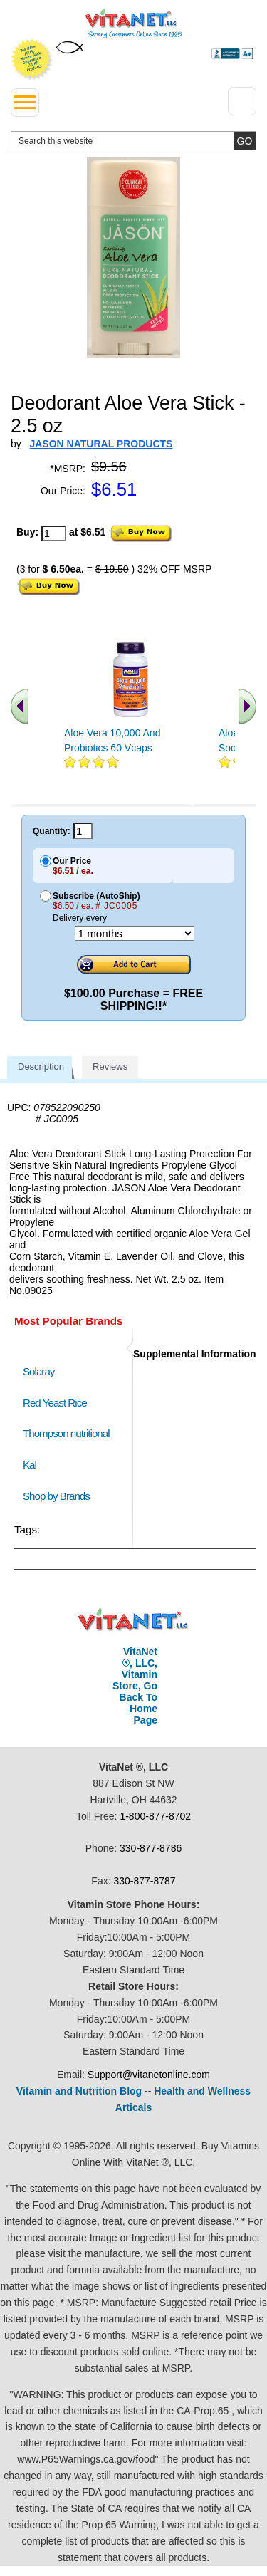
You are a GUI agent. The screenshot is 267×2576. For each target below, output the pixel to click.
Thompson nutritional (66, 1433)
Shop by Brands (59, 1496)
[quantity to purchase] (53, 533)
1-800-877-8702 (155, 1816)
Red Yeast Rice (55, 1403)
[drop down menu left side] (25, 102)
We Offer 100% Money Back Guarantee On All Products (32, 59)
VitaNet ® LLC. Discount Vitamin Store (133, 1620)
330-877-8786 (151, 1848)
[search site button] (245, 141)
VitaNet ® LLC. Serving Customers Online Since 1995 (133, 23)
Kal (29, 1465)
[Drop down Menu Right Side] (242, 101)
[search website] (133, 141)
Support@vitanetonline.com (149, 2074)
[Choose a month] (134, 933)
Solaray (38, 1371)
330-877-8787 (144, 1881)
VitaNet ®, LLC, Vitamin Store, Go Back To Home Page (134, 1686)
